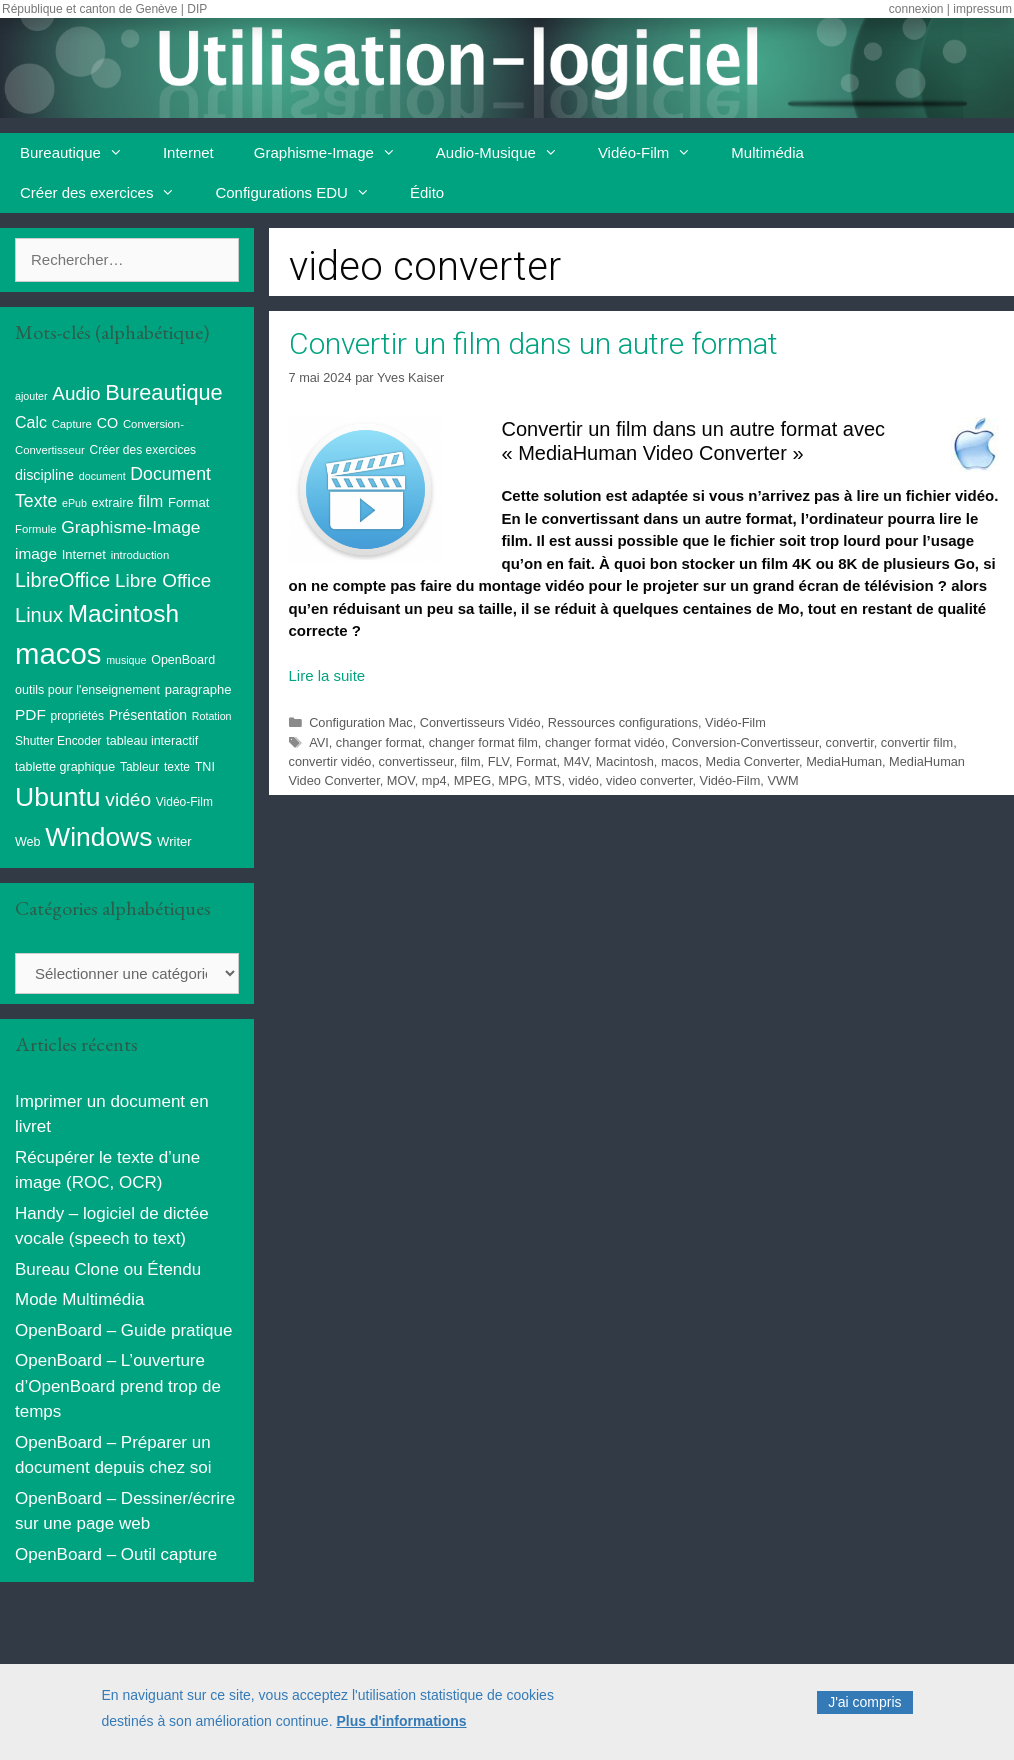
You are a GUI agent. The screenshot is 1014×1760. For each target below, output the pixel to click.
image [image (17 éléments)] (36, 553)
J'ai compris (864, 1714)
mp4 (434, 780)
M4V (576, 761)
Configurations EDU (302, 193)
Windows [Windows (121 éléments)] (98, 837)
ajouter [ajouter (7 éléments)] (31, 396)
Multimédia (767, 152)
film (471, 761)
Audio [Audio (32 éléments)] (76, 393)
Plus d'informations (401, 1732)
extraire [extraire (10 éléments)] (113, 503)
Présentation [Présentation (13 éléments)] (148, 715)
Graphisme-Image (335, 153)
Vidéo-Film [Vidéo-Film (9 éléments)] (184, 802)
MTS (547, 780)
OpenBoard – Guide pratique (123, 1330)
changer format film (483, 742)
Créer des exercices (107, 193)
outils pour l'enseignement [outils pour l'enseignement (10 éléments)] (87, 690)
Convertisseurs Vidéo (480, 722)
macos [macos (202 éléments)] (58, 653)
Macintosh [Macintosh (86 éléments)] (123, 613)
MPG (512, 780)
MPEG (473, 780)
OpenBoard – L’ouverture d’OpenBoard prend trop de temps (118, 1386)
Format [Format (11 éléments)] (188, 502)
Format (536, 761)
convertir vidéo (330, 761)
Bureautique (81, 153)
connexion (916, 9)
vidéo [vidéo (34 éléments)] (128, 799)
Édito (427, 192)
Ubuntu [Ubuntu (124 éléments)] (58, 797)
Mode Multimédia (79, 1299)
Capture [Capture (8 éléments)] (72, 424)
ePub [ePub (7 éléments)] (74, 503)
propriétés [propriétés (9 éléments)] (77, 716)
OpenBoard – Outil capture (116, 1554)
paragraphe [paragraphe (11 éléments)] (198, 689)
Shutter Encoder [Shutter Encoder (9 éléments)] (58, 741)
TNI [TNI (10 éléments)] (205, 767)
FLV (498, 761)
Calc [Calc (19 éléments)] (31, 422)
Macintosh (625, 761)
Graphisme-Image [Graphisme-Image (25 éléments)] (130, 527)
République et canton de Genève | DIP (104, 9)
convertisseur (416, 761)
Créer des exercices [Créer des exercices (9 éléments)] (143, 450)
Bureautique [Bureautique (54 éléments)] (163, 392)
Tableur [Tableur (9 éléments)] (139, 767)
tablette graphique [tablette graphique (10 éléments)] (65, 767)
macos (680, 761)
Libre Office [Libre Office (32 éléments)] (163, 580)
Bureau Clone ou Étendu (108, 1269)
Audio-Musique (507, 153)
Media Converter (753, 761)
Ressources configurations (623, 722)
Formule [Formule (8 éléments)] (36, 529)
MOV (401, 780)
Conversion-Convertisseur (745, 742)
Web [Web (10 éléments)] (28, 842)
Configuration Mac (360, 722)
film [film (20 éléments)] (150, 501)
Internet (188, 152)
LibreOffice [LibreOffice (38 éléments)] (62, 580)
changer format (379, 742)
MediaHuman (844, 761)
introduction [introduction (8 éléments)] (140, 555)
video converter (649, 780)
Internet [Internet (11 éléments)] (84, 554)
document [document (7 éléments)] (102, 476)
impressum (982, 9)
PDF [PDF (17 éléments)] (30, 714)
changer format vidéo (605, 742)
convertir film (917, 742)
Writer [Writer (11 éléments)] (174, 841)
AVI (319, 742)
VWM (782, 780)
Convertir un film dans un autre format (533, 343)
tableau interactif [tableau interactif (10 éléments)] (152, 741)
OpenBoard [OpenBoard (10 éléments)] (183, 660)
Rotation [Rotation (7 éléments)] (212, 716)
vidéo (583, 780)
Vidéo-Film (654, 153)
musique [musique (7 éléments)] (126, 660)
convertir (850, 742)
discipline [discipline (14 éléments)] (44, 475)
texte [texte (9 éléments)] (177, 767)
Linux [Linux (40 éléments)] (39, 615)
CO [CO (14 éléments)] (108, 423)
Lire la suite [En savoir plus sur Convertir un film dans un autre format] (327, 675)
